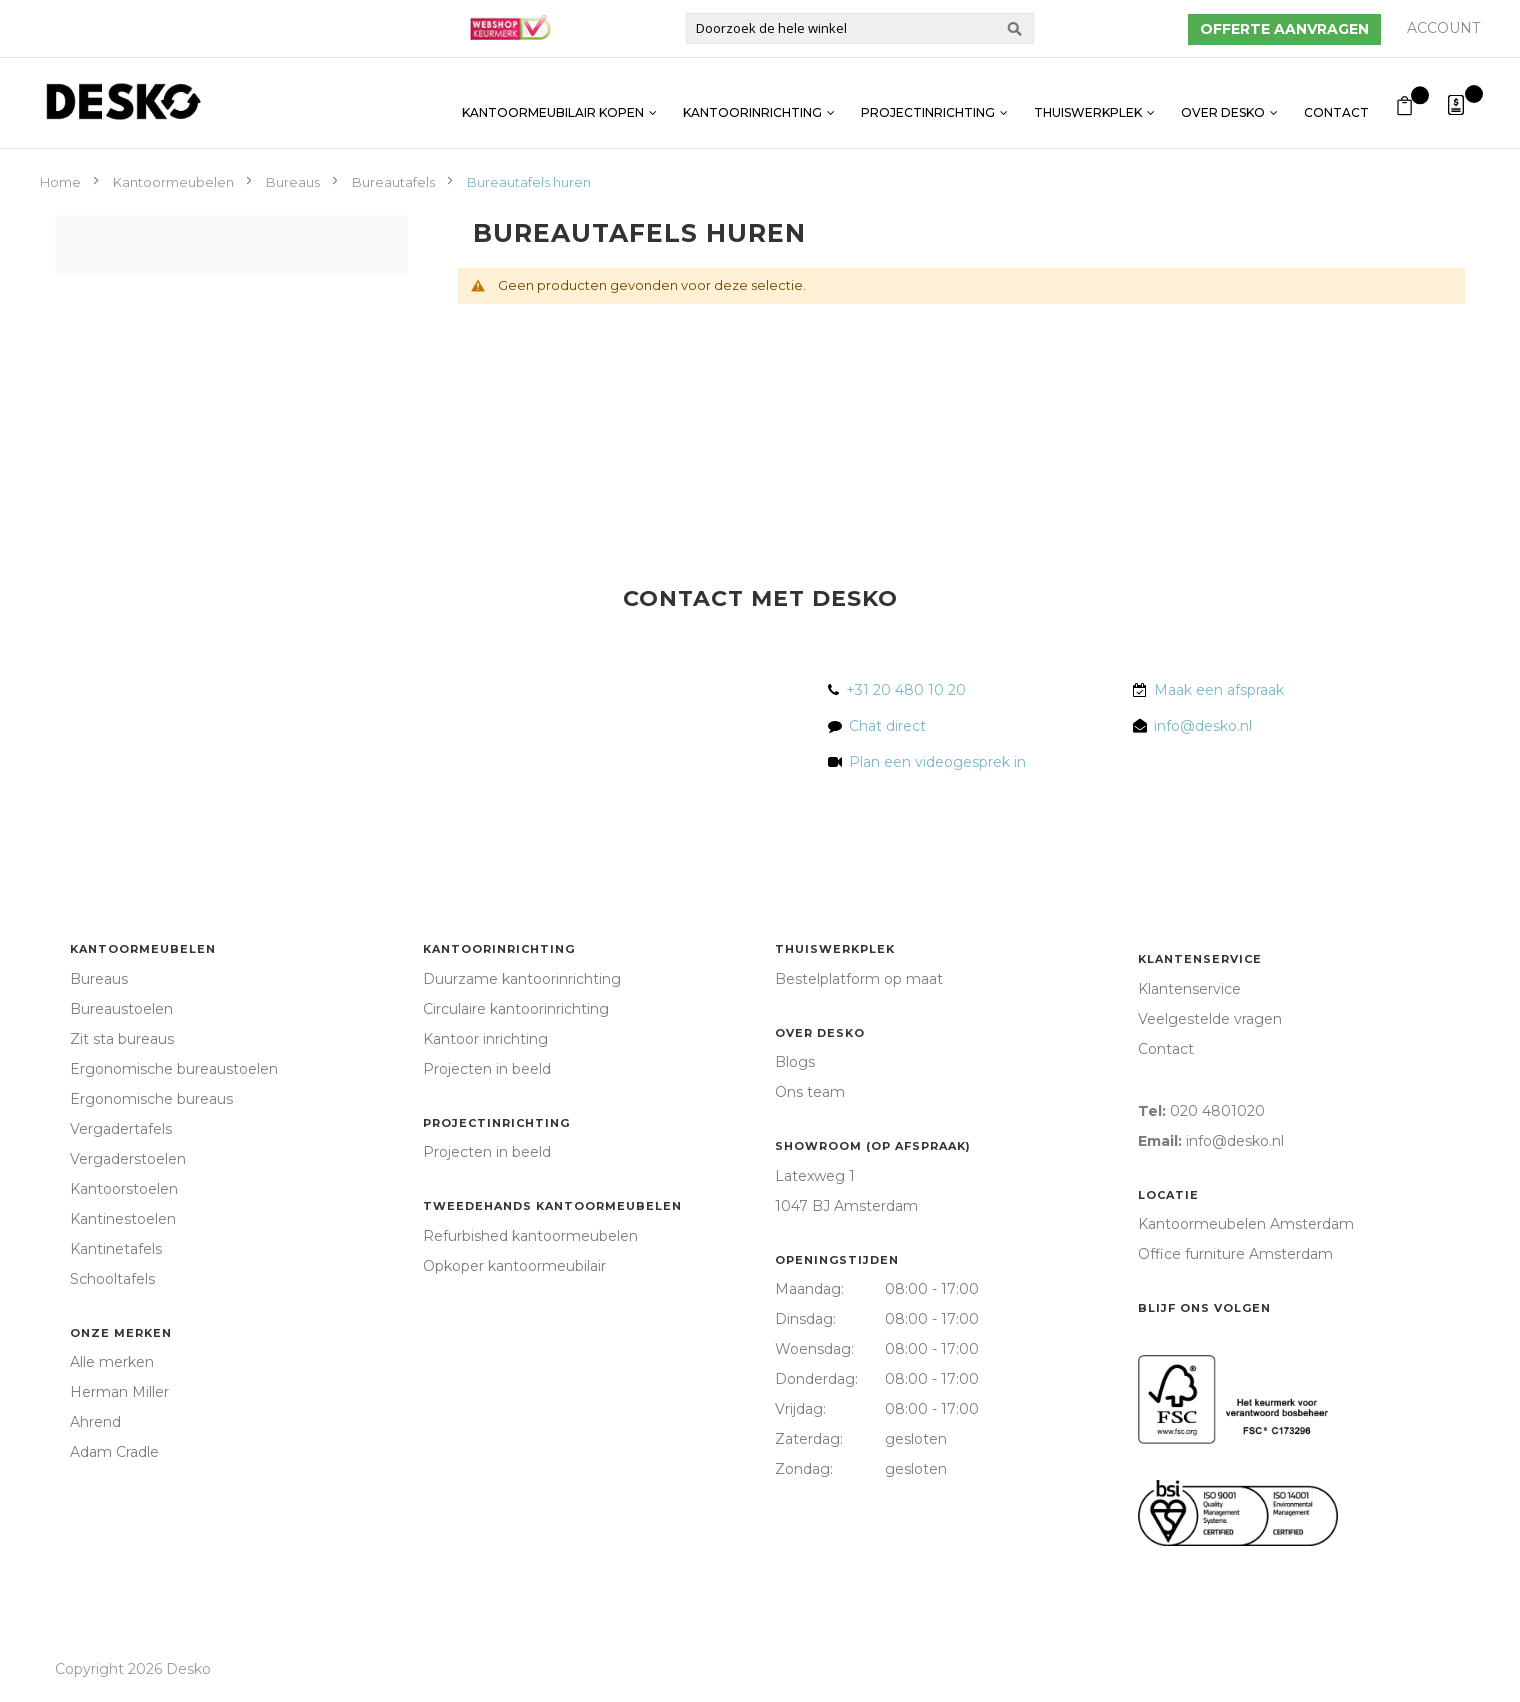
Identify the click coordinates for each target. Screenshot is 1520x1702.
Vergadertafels (121, 1129)
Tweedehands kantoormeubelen (552, 1206)
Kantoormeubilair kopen (553, 102)
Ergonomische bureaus (151, 1099)
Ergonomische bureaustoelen (174, 1069)
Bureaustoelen (121, 1009)
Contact (1336, 102)
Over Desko (1223, 102)
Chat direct (887, 726)
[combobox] (860, 28)
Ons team (810, 1092)
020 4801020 (1217, 1111)
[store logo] (123, 101)
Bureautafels (395, 182)
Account (1443, 28)
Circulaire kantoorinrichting (516, 1009)
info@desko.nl (1203, 726)
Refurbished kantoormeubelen (530, 1236)
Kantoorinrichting (752, 102)
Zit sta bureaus (122, 1039)
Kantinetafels (116, 1249)
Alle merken (112, 1362)
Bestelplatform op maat (859, 979)
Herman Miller (119, 1392)
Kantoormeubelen (175, 182)
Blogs (795, 1062)
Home (62, 182)
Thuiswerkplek (1088, 102)
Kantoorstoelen (124, 1189)
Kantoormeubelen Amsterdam (1246, 1224)
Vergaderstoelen (128, 1159)
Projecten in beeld (487, 1069)
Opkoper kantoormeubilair (514, 1266)
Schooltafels (112, 1279)
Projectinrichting (928, 102)
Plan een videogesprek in (933, 762)
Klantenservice (1200, 959)
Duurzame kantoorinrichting (522, 979)
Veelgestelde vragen (1210, 1019)
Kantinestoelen (123, 1219)
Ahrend (95, 1422)
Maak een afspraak (1219, 690)
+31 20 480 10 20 (906, 690)
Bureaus (294, 182)
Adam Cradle (114, 1452)
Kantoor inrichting (485, 1039)
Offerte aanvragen (1284, 29)
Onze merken (121, 1333)
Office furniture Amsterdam (1235, 1254)
